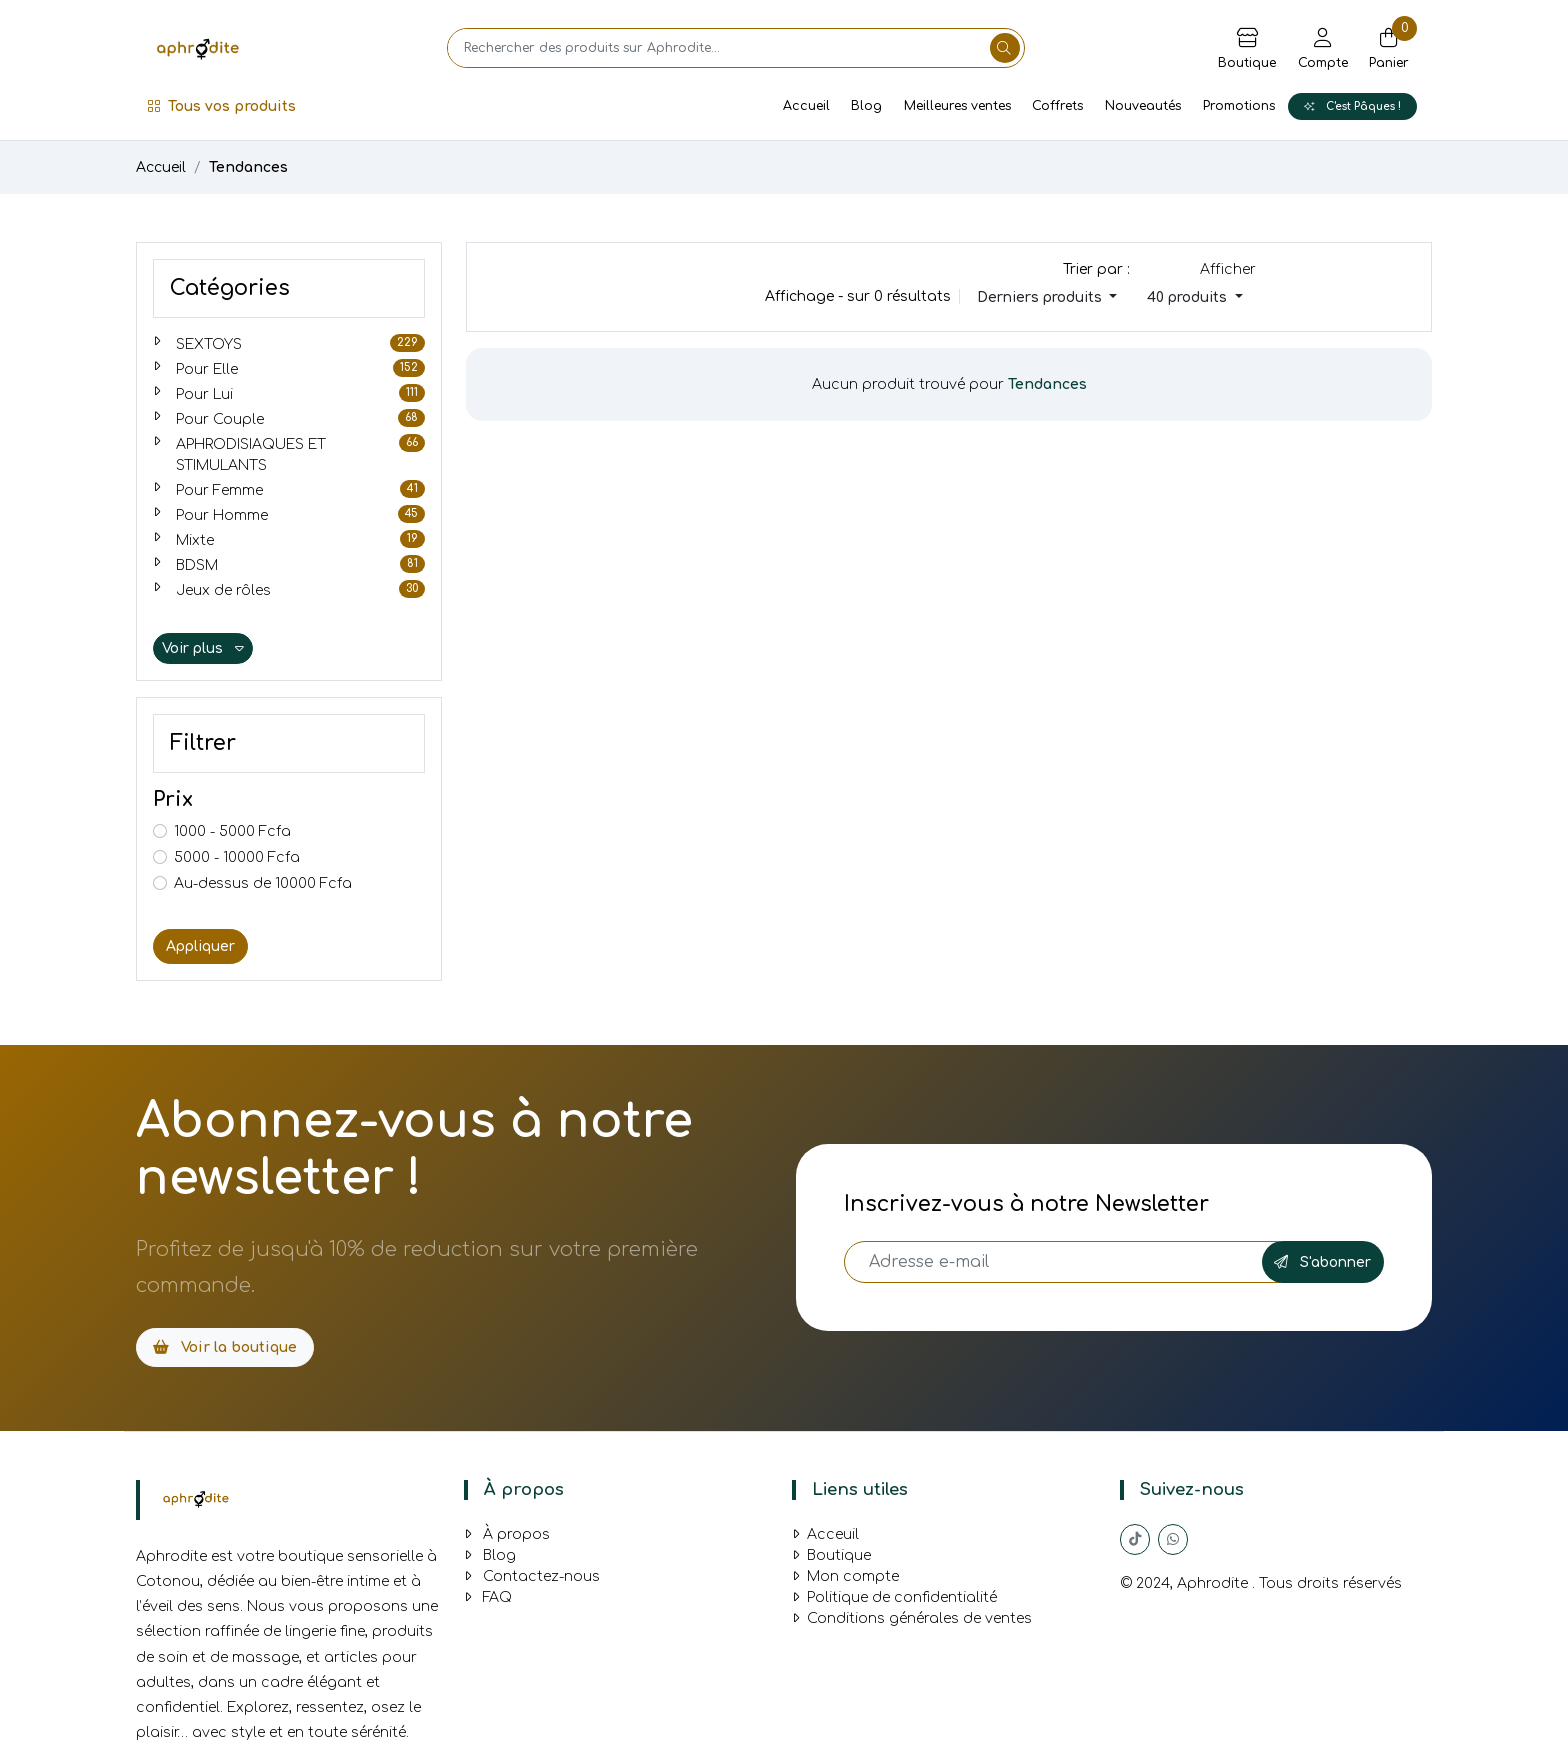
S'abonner (1322, 1262)
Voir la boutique (225, 1347)
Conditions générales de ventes (912, 1618)
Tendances (248, 167)
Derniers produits (1041, 297)
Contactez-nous (532, 1576)
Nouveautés (1143, 106)
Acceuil (825, 1534)
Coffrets (1057, 106)
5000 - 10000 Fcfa (237, 857)
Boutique (831, 1555)
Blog (866, 106)
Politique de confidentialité (894, 1597)
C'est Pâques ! (1352, 106)
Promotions (1239, 106)
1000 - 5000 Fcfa (232, 831)
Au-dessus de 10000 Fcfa (263, 883)
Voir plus (203, 648)
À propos (507, 1534)
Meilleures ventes (957, 106)
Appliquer (200, 946)
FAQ (488, 1597)
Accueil (806, 106)
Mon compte (845, 1576)
